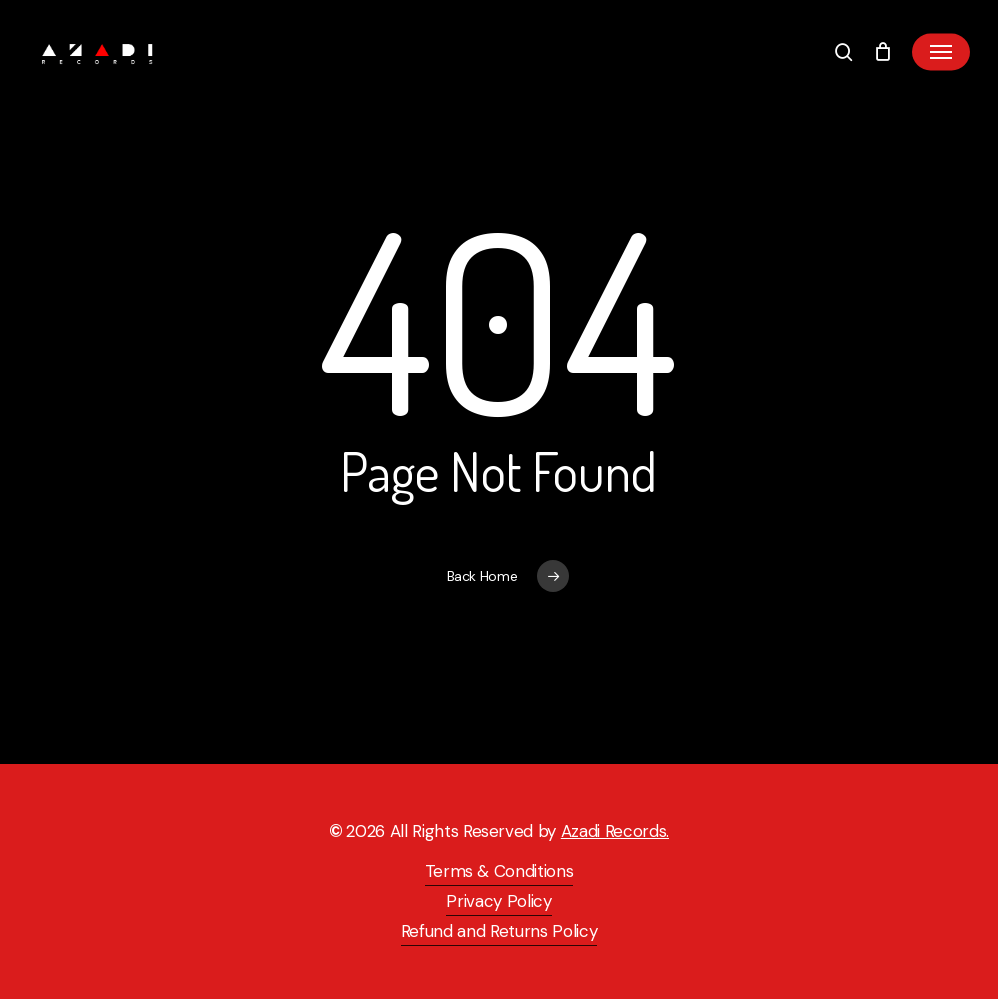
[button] (941, 52)
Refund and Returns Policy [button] (499, 931)
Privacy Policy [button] (498, 901)
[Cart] (882, 52)
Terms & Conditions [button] (499, 871)
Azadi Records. (615, 831)
